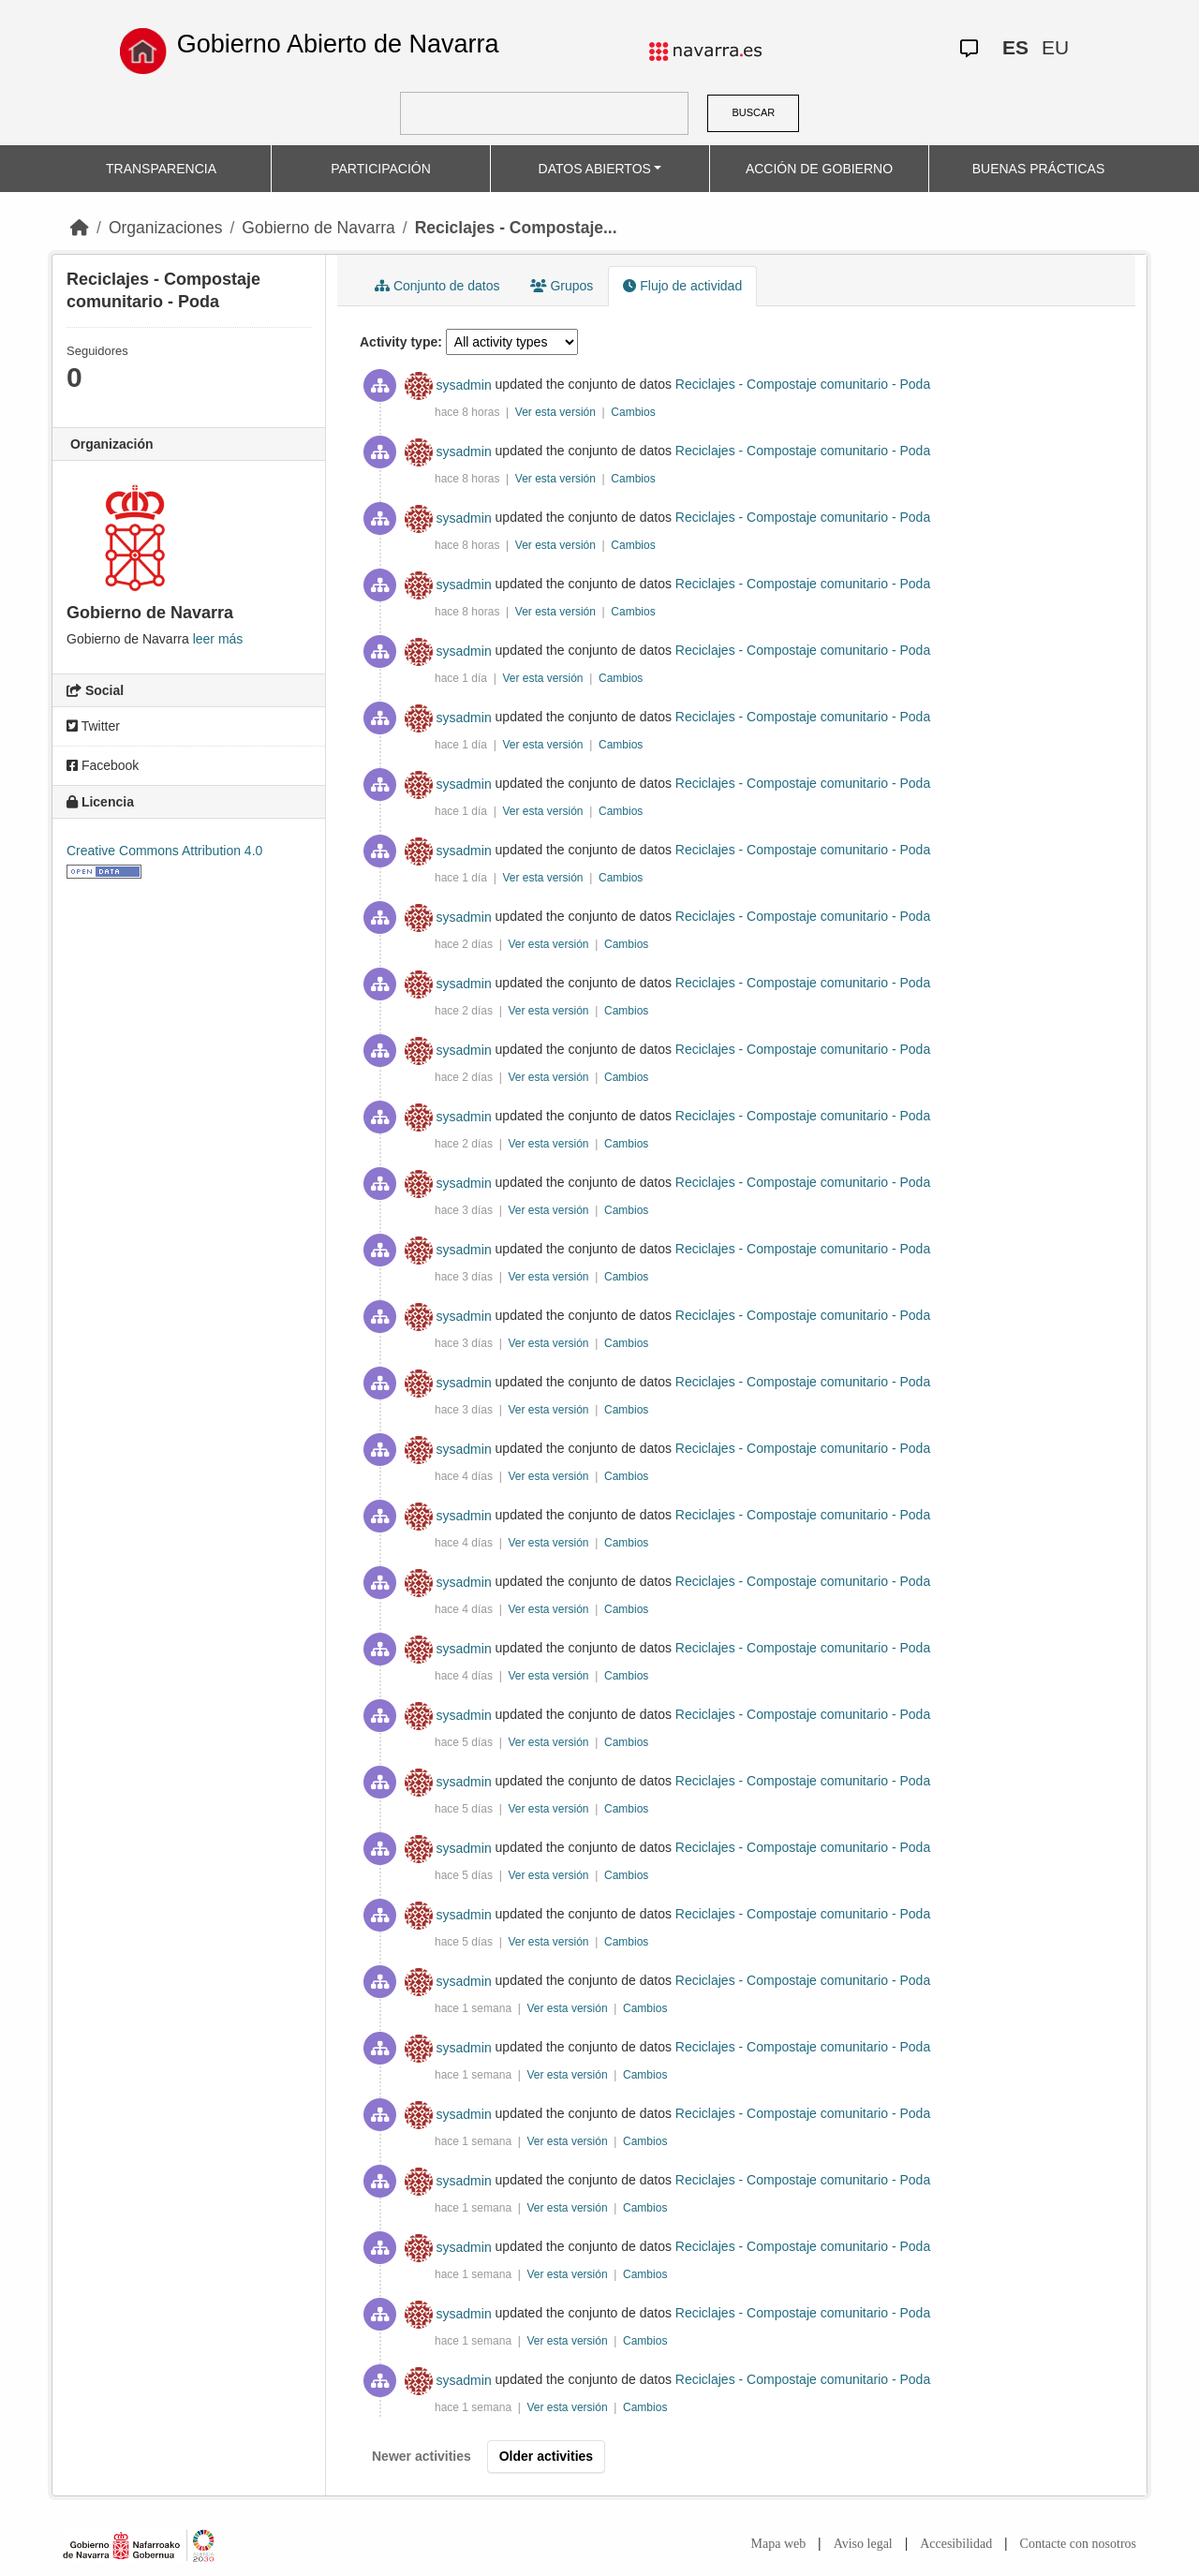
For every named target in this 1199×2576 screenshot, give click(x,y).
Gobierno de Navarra (318, 227)
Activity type (398, 341)
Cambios (633, 412)
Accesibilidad (956, 2544)
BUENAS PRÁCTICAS (1038, 168)
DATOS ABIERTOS (595, 168)
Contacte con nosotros (1078, 2544)
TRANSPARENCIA (161, 168)
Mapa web (779, 2544)
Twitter (93, 725)
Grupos (562, 285)
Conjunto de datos (437, 285)
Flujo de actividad (682, 285)
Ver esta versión (557, 412)
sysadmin (464, 385)
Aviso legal (863, 2544)
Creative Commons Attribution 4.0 (164, 850)
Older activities (546, 2456)
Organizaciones (166, 227)
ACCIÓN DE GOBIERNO (819, 168)
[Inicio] (79, 227)
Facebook (103, 765)
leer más (218, 638)
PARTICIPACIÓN (381, 168)
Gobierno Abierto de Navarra (338, 44)
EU (1055, 47)
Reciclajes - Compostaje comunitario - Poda (802, 385)
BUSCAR (753, 112)
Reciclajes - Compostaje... (516, 227)
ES (1015, 47)
